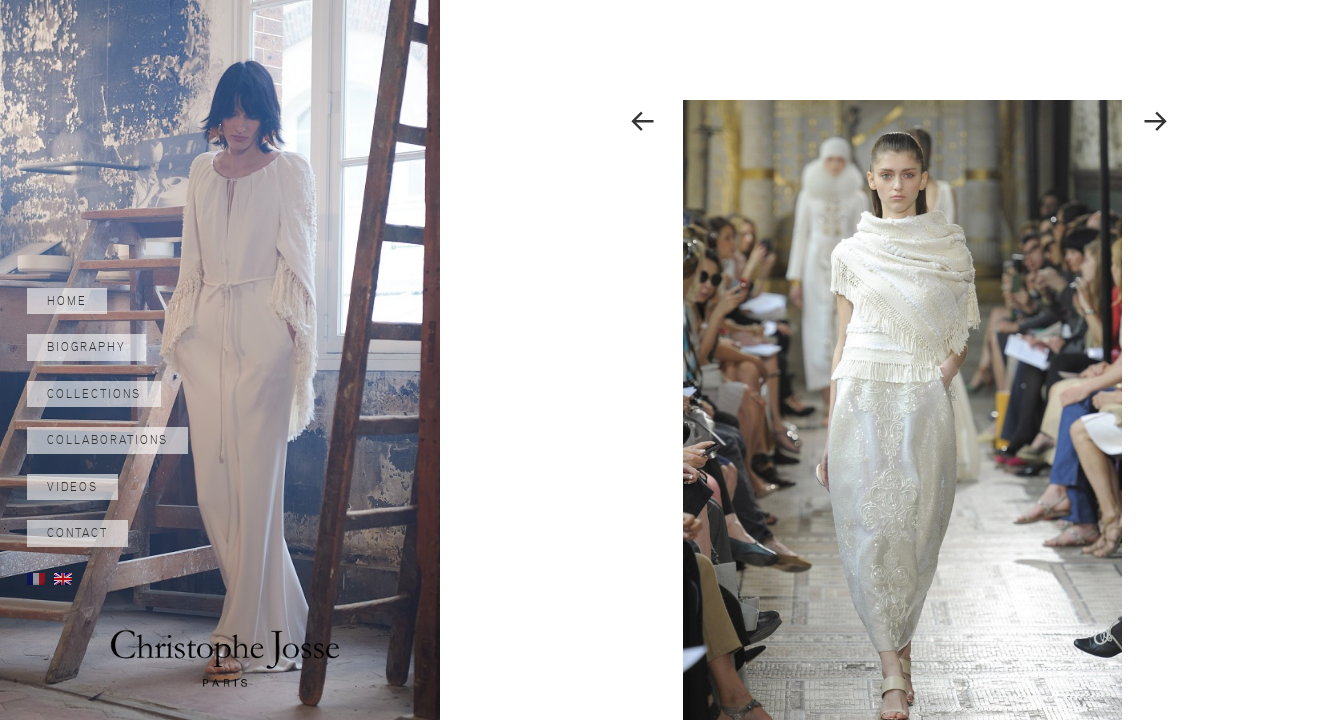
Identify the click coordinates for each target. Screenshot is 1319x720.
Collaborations (107, 440)
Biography (86, 347)
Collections (94, 394)
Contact (77, 533)
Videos (72, 487)
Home (67, 301)
